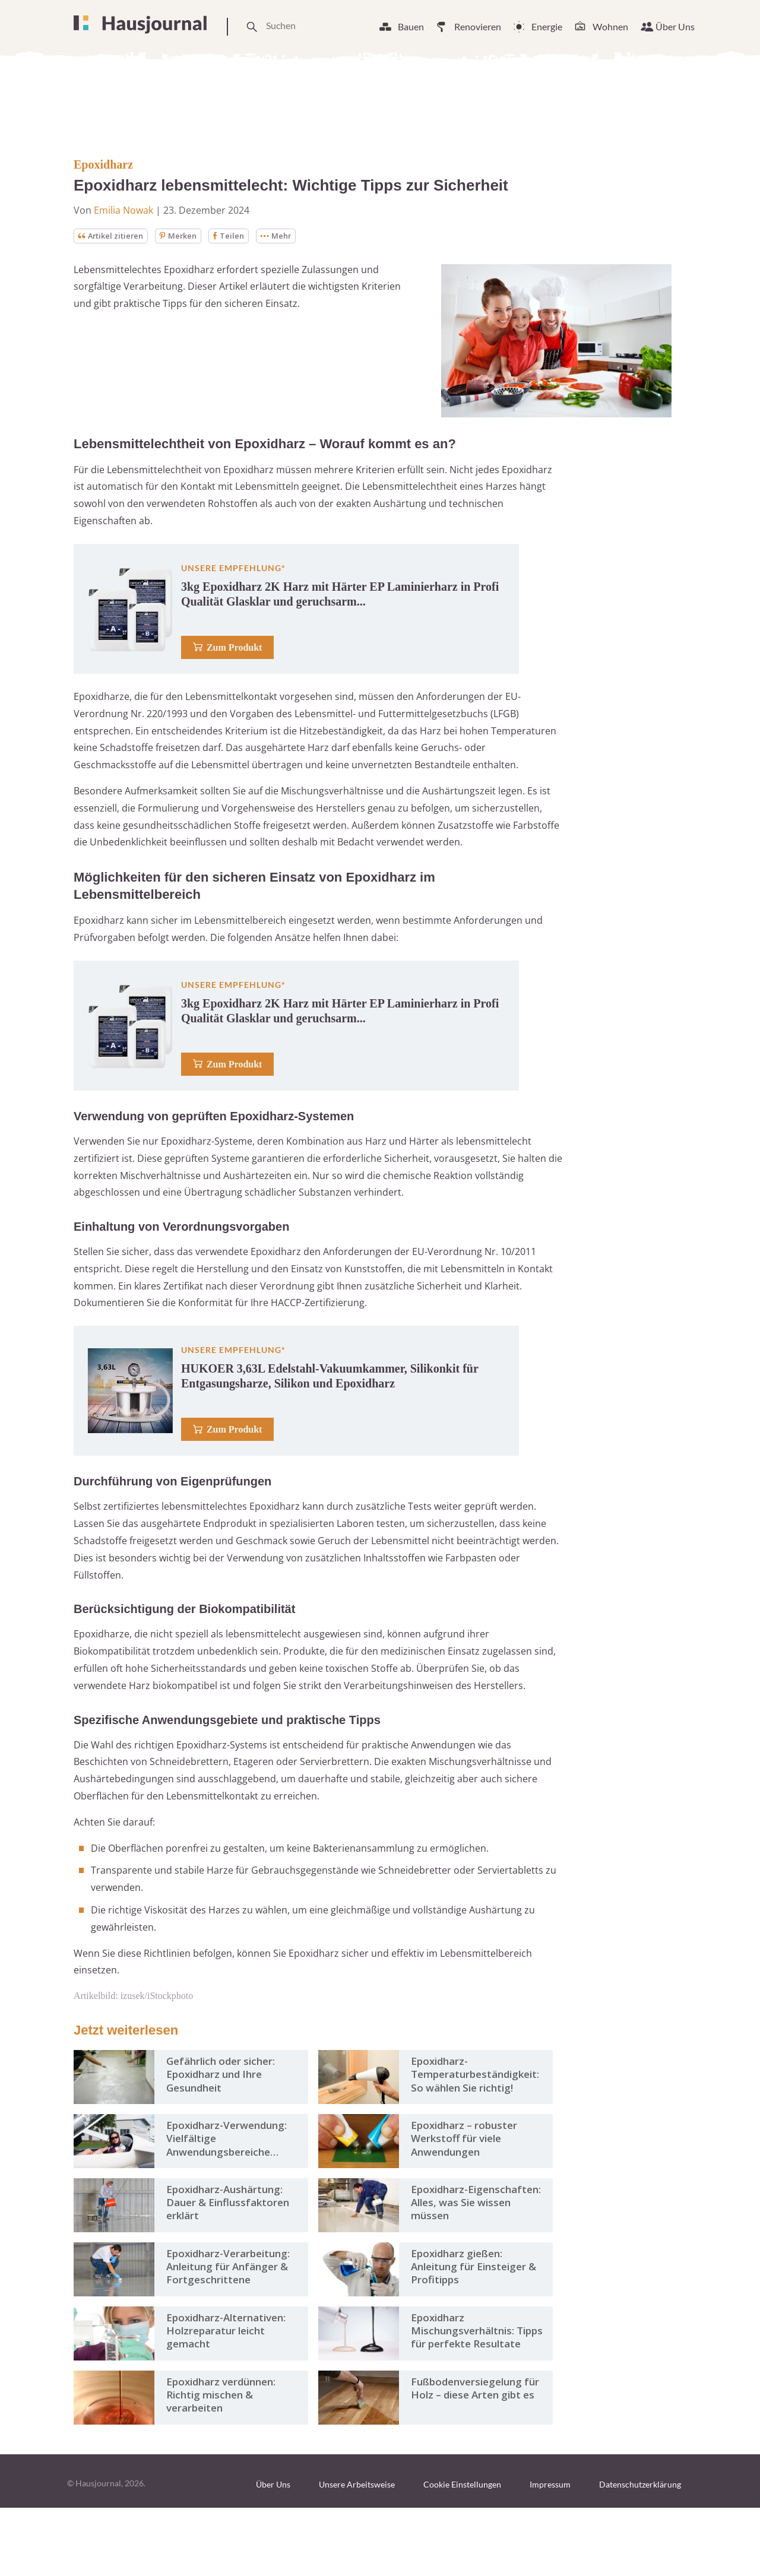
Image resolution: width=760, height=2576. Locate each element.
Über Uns (675, 26)
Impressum (550, 2553)
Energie (546, 26)
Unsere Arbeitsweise (357, 2553)
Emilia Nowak (123, 210)
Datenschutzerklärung (640, 2553)
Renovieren (477, 26)
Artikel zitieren (114, 236)
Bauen (411, 26)
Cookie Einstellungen (462, 2553)
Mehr (287, 236)
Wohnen (610, 26)
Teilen (238, 236)
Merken (185, 236)
